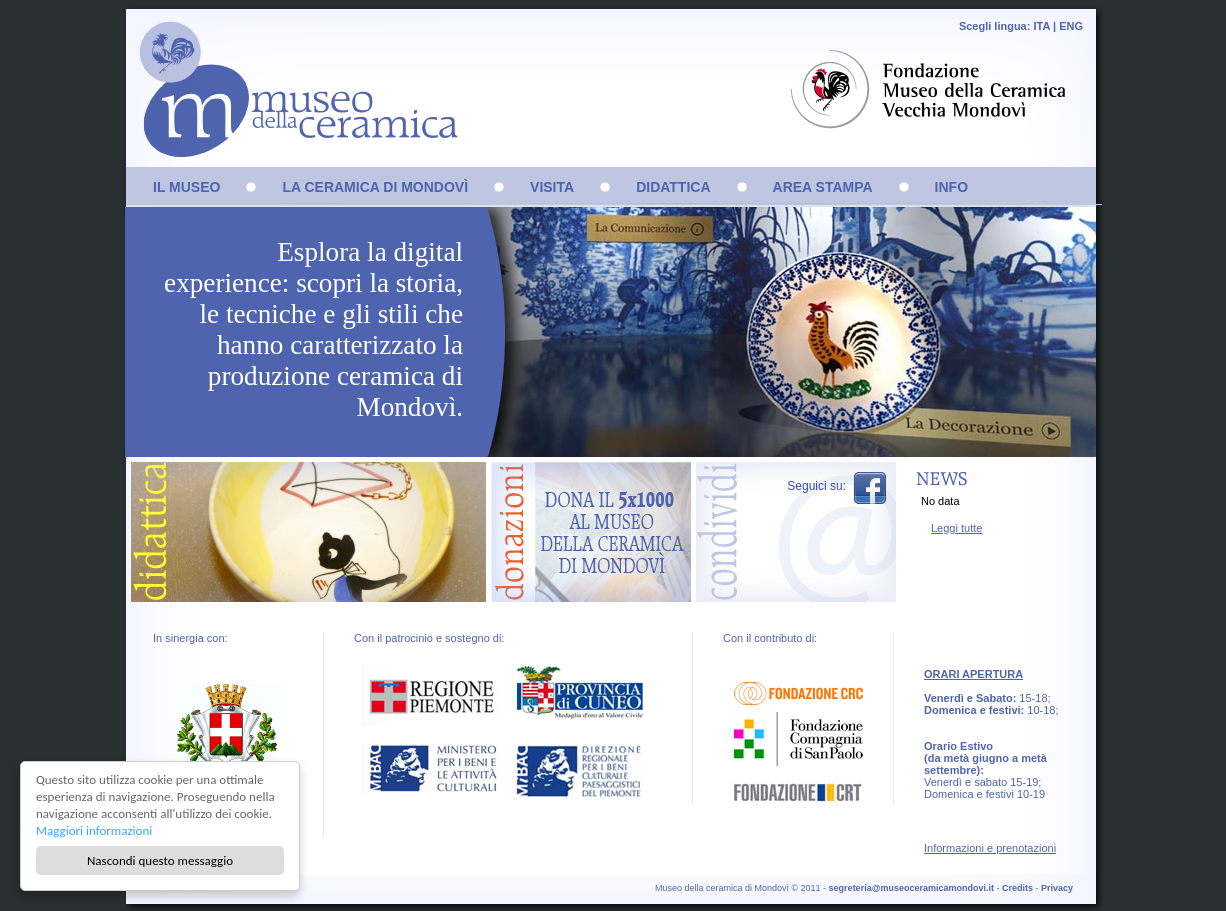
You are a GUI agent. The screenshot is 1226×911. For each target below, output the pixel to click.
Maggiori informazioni (94, 830)
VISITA (552, 187)
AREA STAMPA (823, 187)
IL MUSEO (186, 187)
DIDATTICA (673, 187)
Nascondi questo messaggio (160, 860)
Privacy (1057, 888)
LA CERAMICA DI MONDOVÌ (375, 187)
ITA (1041, 26)
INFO (951, 187)
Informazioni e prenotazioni (990, 848)
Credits (1017, 888)
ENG (1071, 26)
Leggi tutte (956, 528)
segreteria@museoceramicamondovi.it (911, 888)
